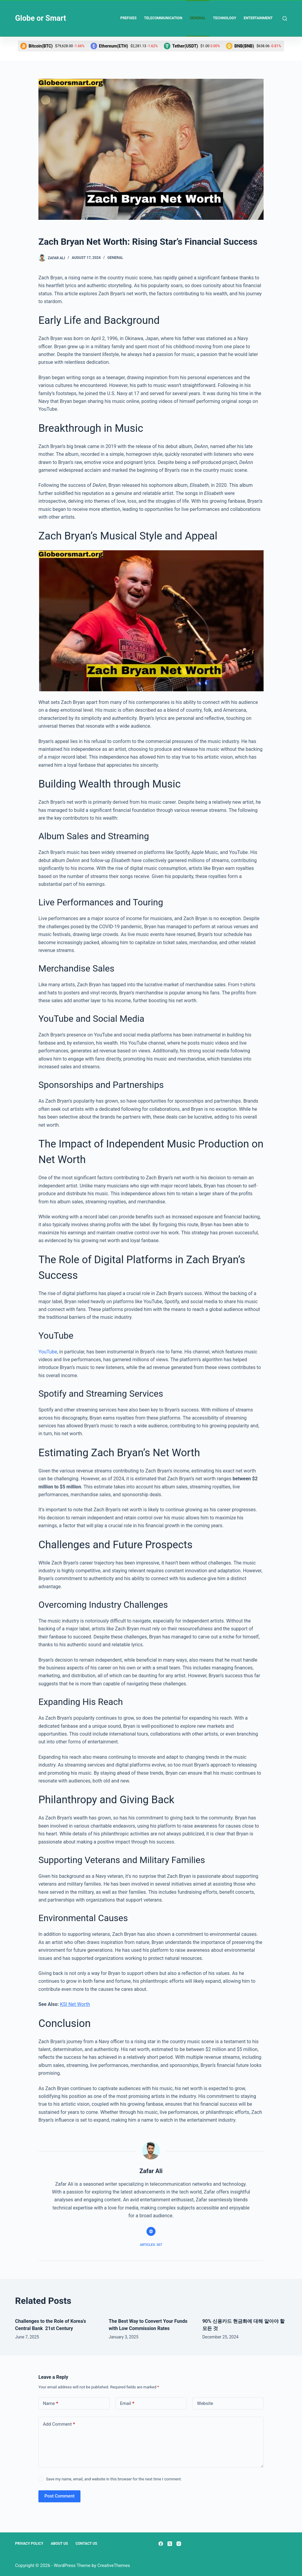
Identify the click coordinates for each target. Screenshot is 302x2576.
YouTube (47, 1352)
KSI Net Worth (75, 2004)
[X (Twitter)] (170, 2543)
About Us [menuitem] (59, 2543)
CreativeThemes (113, 2565)
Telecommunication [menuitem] (163, 18)
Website (205, 2403)
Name (50, 2403)
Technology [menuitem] (224, 18)
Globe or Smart (40, 18)
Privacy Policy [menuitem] (29, 2543)
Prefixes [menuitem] (128, 18)
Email (127, 2403)
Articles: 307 (151, 2245)
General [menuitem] (197, 18)
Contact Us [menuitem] (86, 2543)
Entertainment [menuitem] (258, 18)
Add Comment (59, 2424)
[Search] (284, 18)
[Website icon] (151, 2231)
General (115, 258)
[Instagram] (179, 2543)
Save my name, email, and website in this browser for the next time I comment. (114, 2479)
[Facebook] (161, 2543)
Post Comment (59, 2496)
